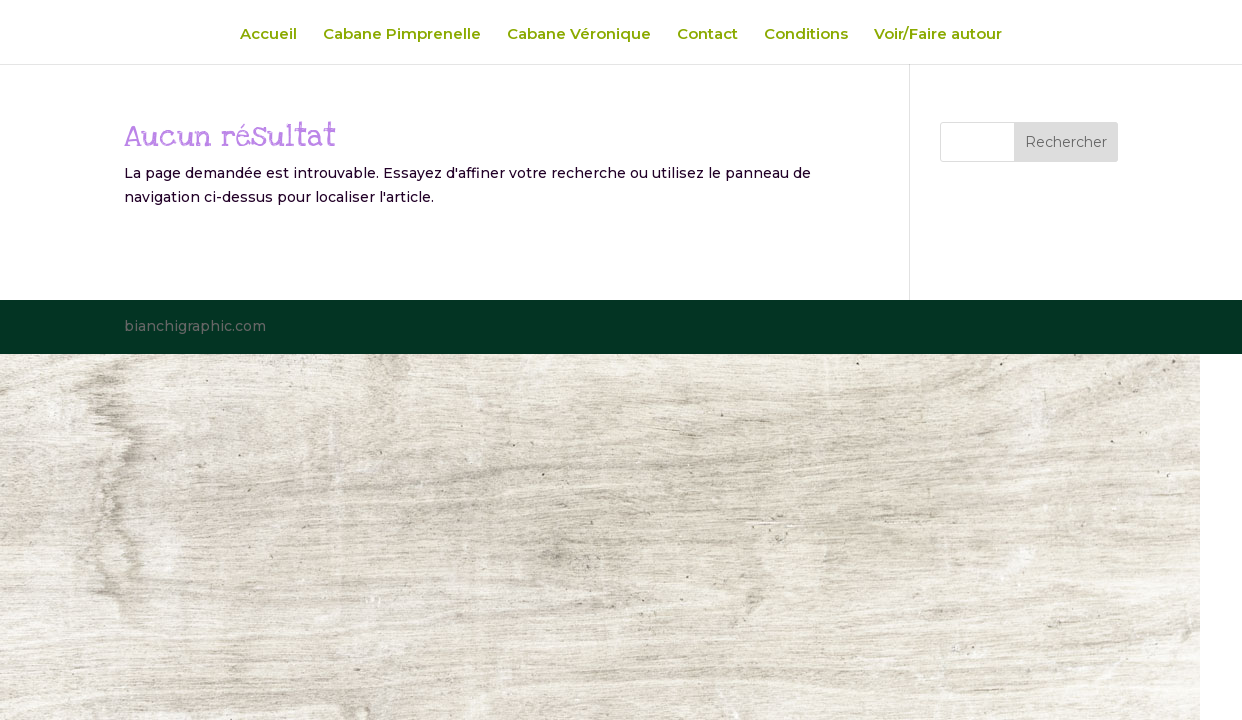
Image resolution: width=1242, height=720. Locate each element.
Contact (707, 35)
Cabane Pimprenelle (402, 35)
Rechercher (1066, 142)
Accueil (268, 35)
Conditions (806, 35)
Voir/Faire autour (938, 35)
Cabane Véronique (579, 35)
